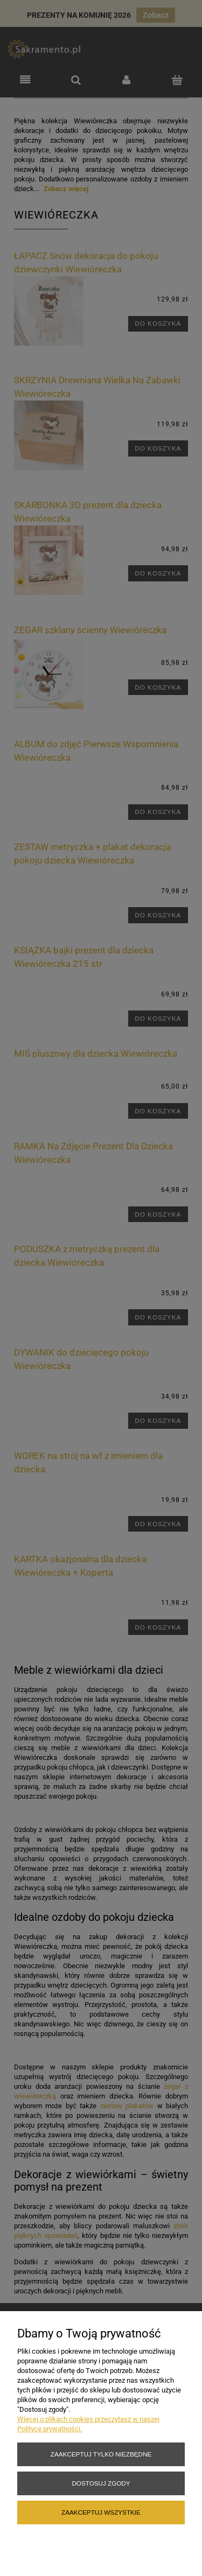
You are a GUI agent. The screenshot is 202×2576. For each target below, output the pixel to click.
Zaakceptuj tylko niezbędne (101, 2454)
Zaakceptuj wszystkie (101, 2512)
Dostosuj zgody (101, 2483)
